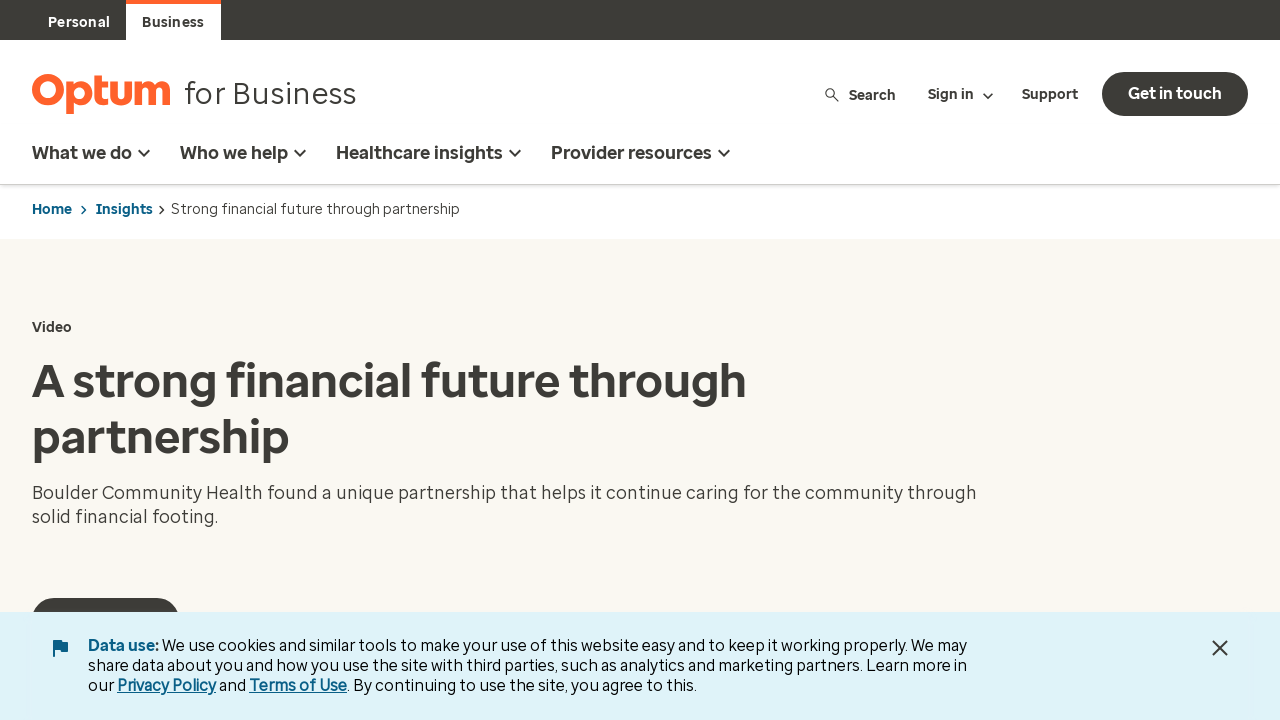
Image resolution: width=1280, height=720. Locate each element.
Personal (79, 22)
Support (1050, 94)
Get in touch (1175, 93)
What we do (94, 153)
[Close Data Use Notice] (1220, 648)
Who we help (246, 153)
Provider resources (643, 153)
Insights (124, 209)
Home (52, 209)
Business (173, 22)
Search (859, 94)
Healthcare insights (431, 153)
